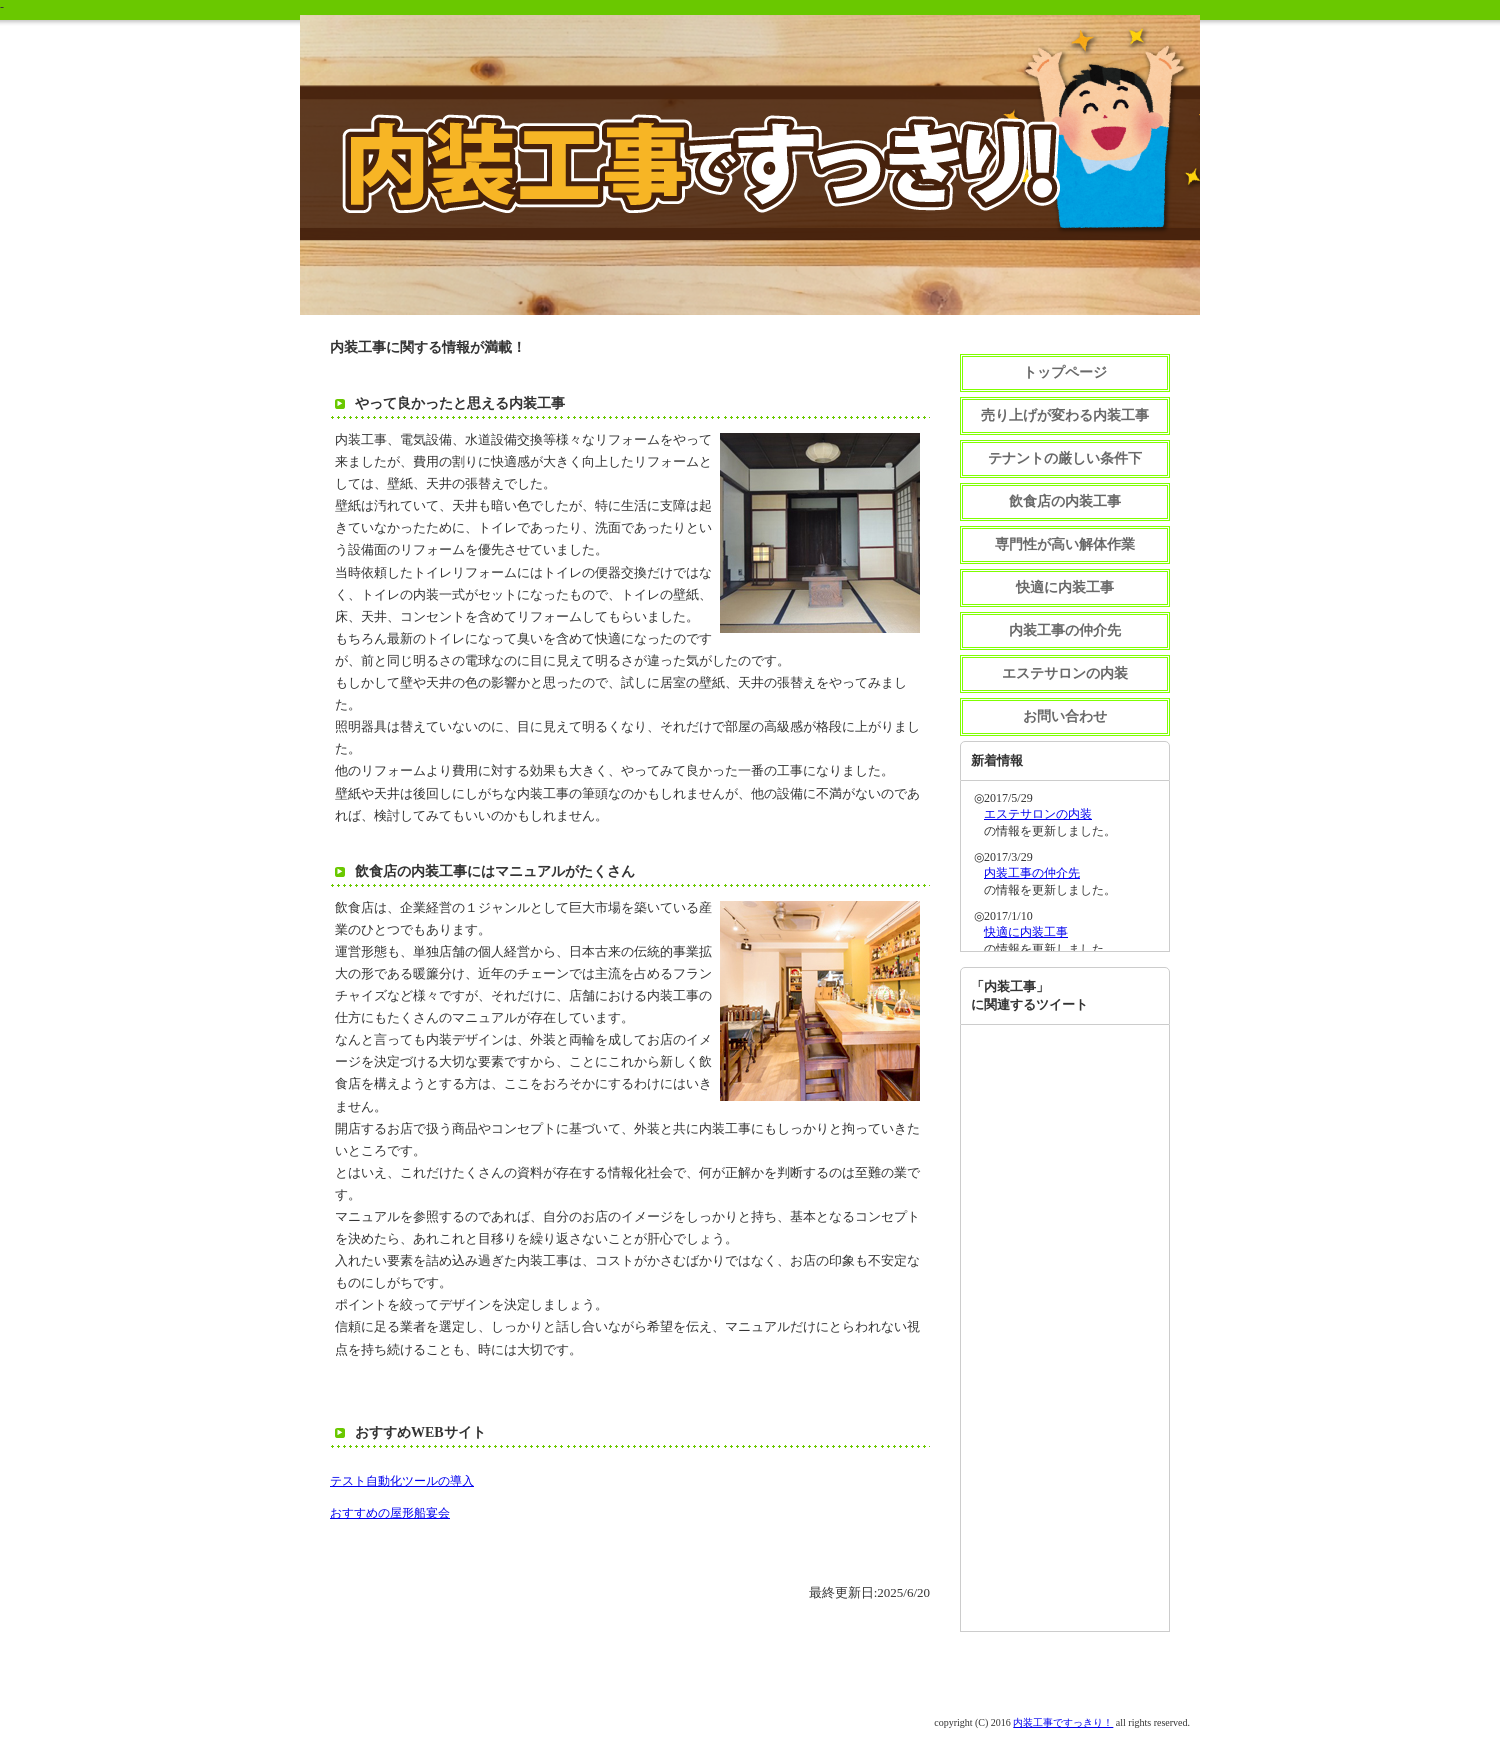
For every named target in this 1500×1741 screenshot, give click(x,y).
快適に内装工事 (1065, 587)
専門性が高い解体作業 (1065, 544)
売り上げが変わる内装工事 (1065, 415)
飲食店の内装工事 (1065, 501)
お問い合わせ (1065, 716)
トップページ (1065, 372)
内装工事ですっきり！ (1063, 1722)
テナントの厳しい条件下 (1065, 458)
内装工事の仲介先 (1065, 630)
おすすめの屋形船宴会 (390, 1513)
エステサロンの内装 (1065, 673)
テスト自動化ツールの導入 (402, 1481)
